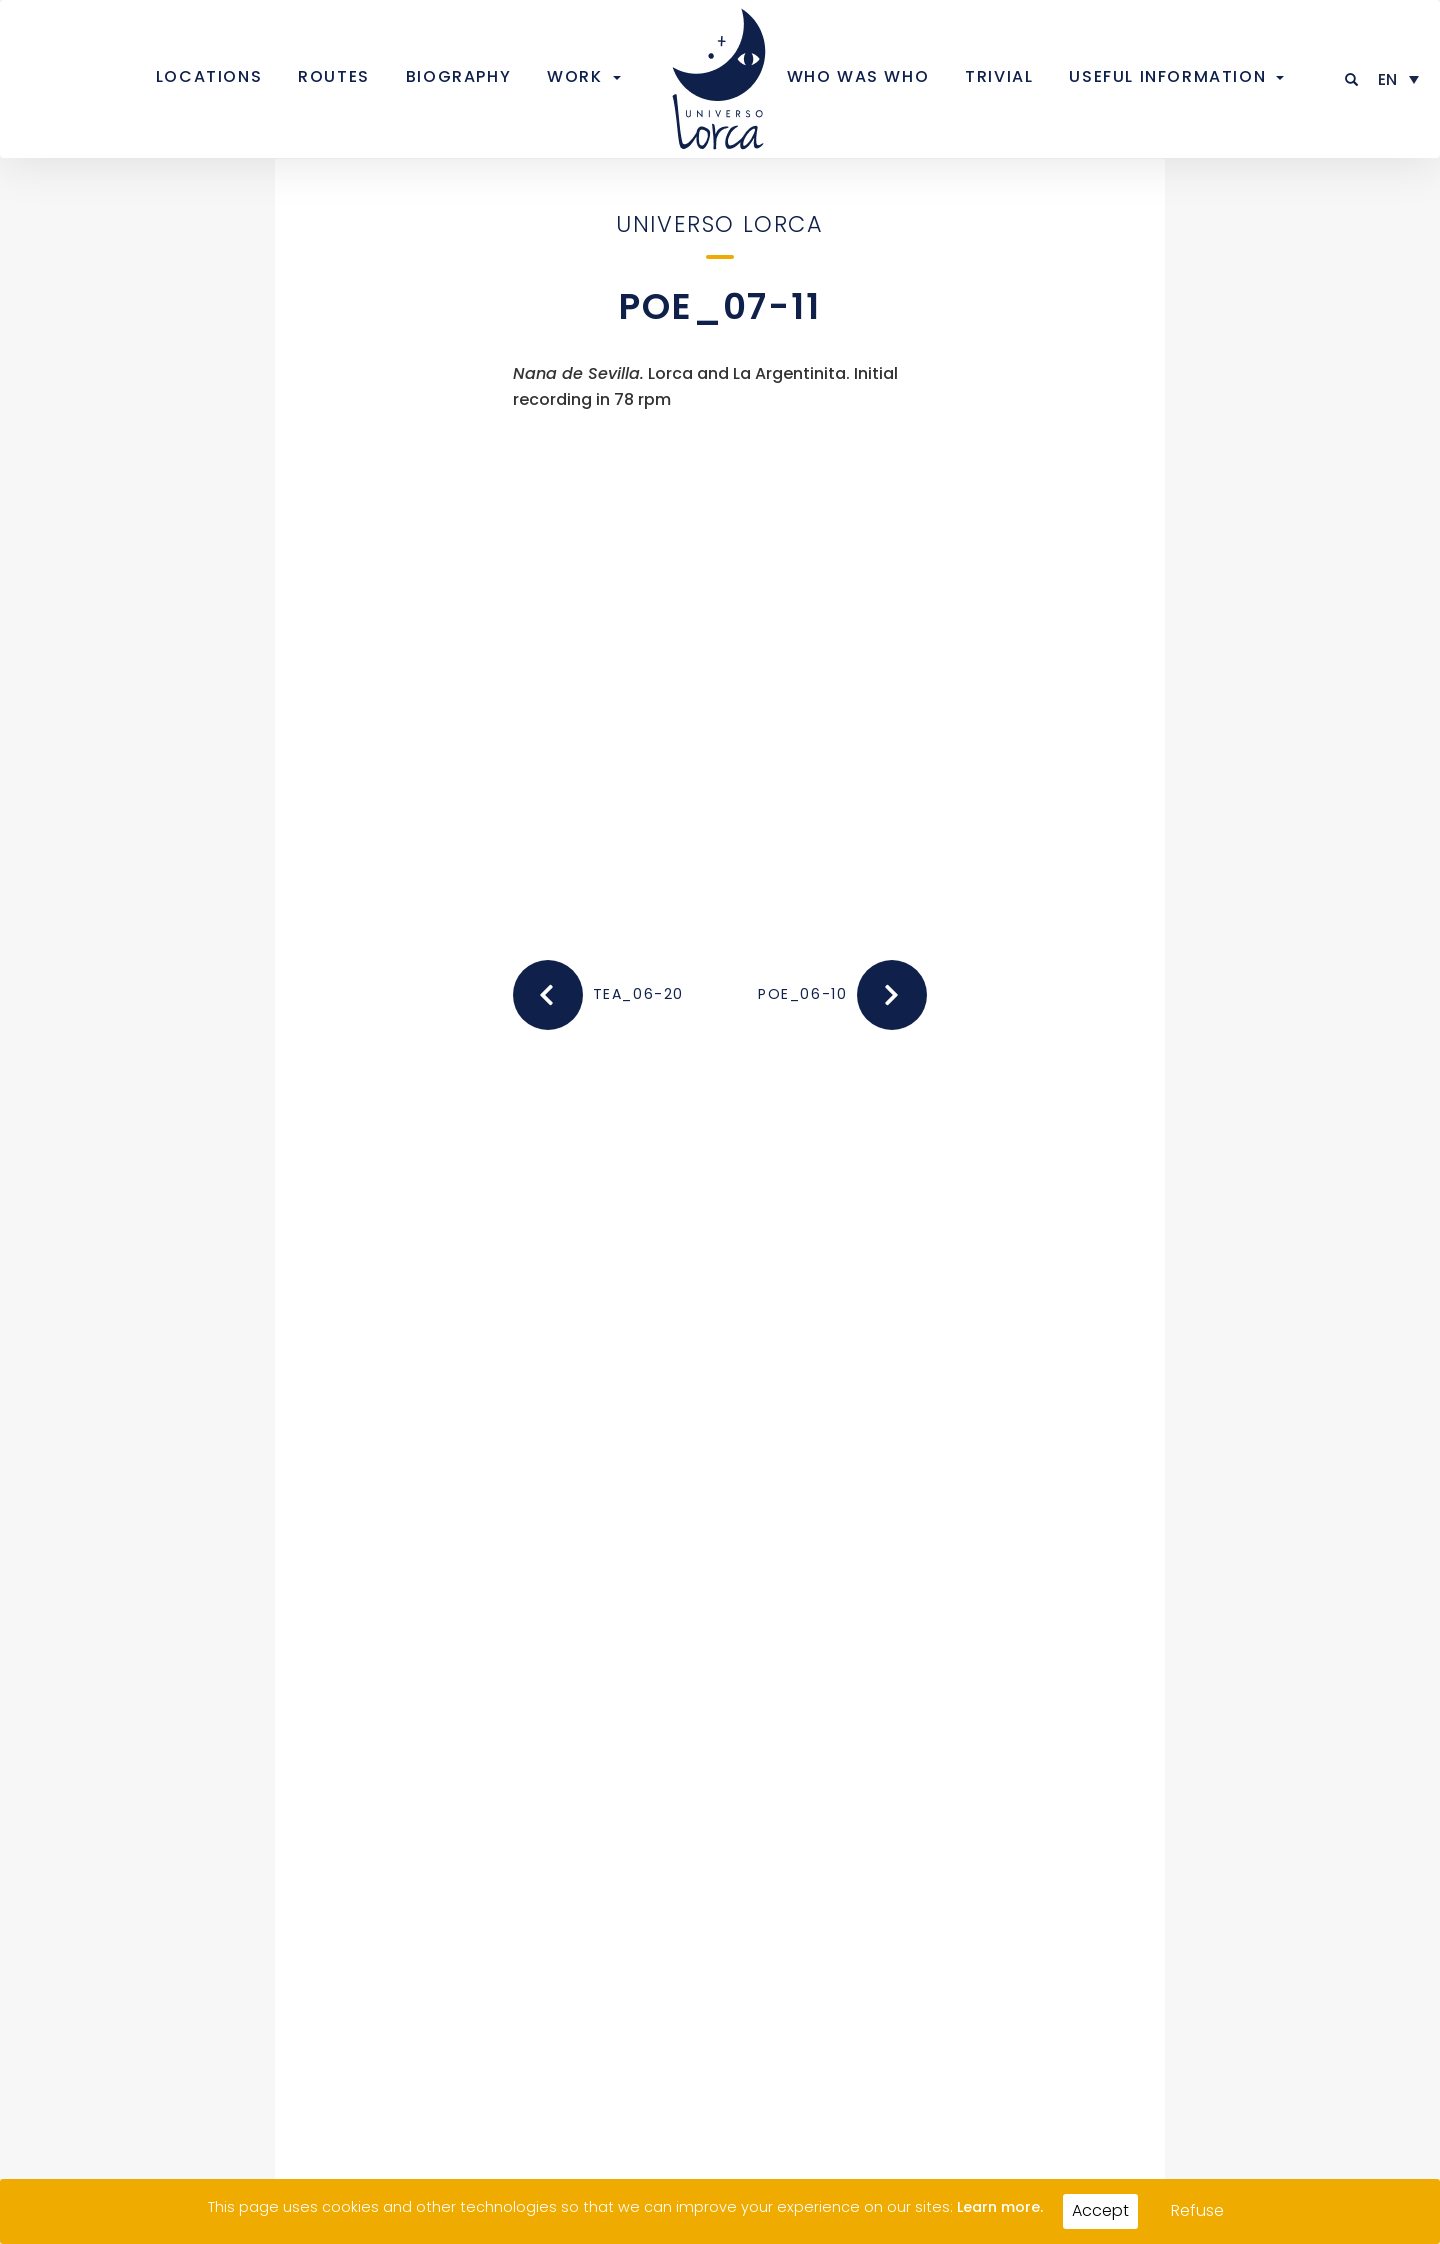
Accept (1100, 2210)
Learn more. (1000, 2207)
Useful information (1167, 76)
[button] (1352, 79)
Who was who (858, 76)
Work (574, 76)
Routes (334, 76)
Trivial (999, 76)
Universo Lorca (719, 224)
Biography (458, 76)
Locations (209, 76)
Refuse (1197, 2210)
